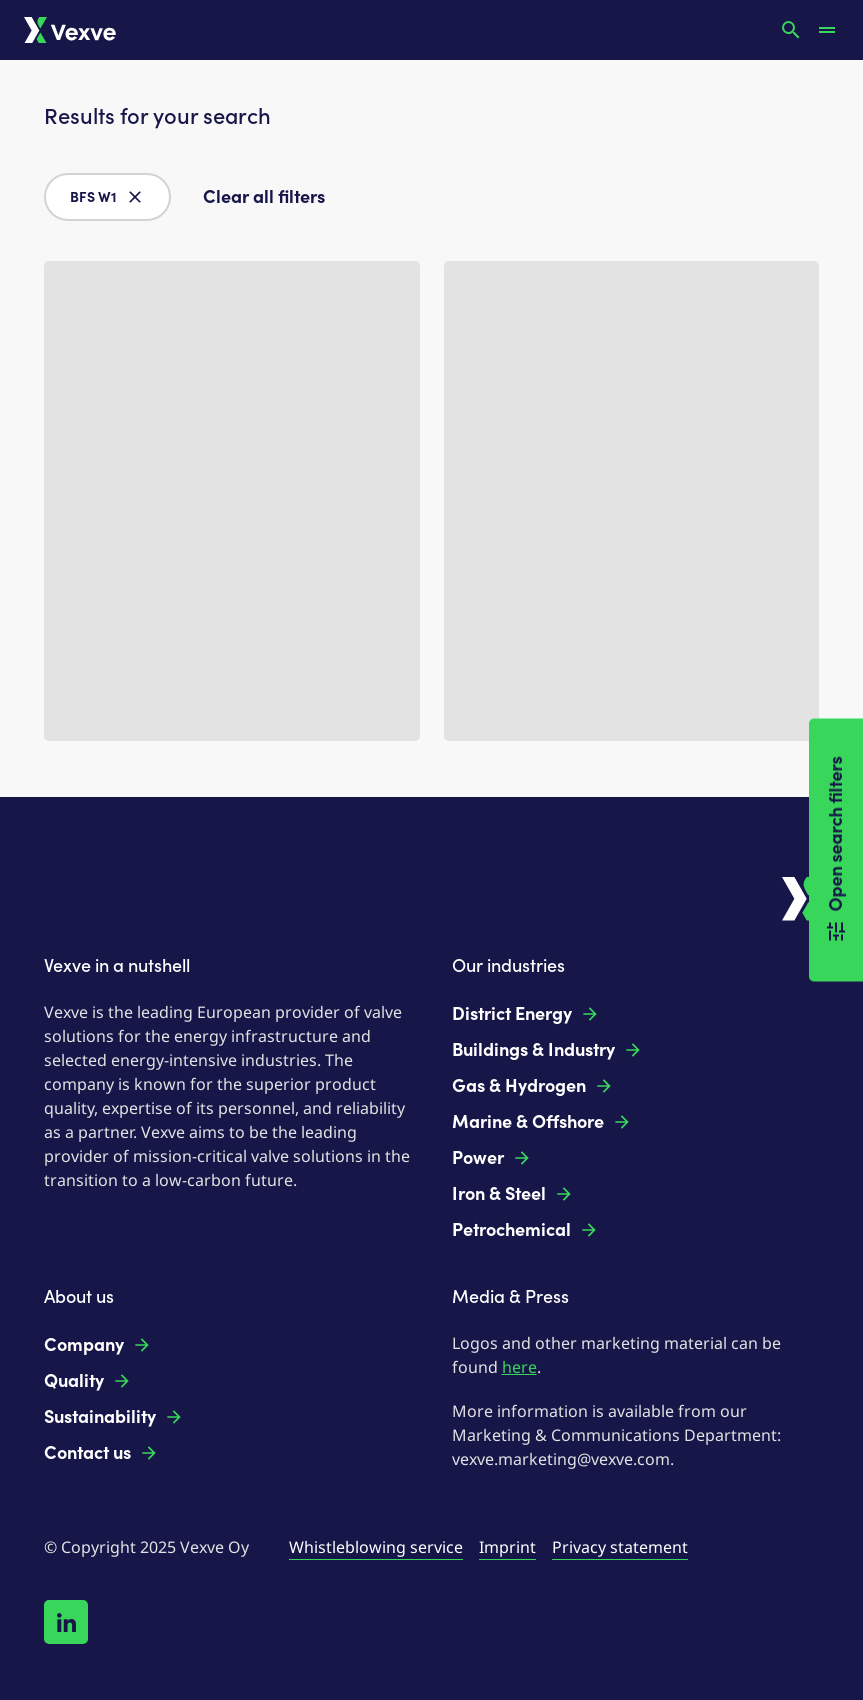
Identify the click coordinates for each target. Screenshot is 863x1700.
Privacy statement (620, 1547)
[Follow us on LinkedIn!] (66, 1622)
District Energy (526, 1014)
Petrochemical (525, 1230)
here (519, 1367)
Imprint (507, 1547)
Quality (88, 1381)
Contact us (101, 1453)
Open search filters (836, 850)
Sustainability (114, 1417)
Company (98, 1345)
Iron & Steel (513, 1194)
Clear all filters (264, 197)
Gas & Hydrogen (533, 1086)
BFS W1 (107, 197)
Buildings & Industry (547, 1050)
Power (492, 1158)
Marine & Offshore (542, 1122)
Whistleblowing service (376, 1547)
